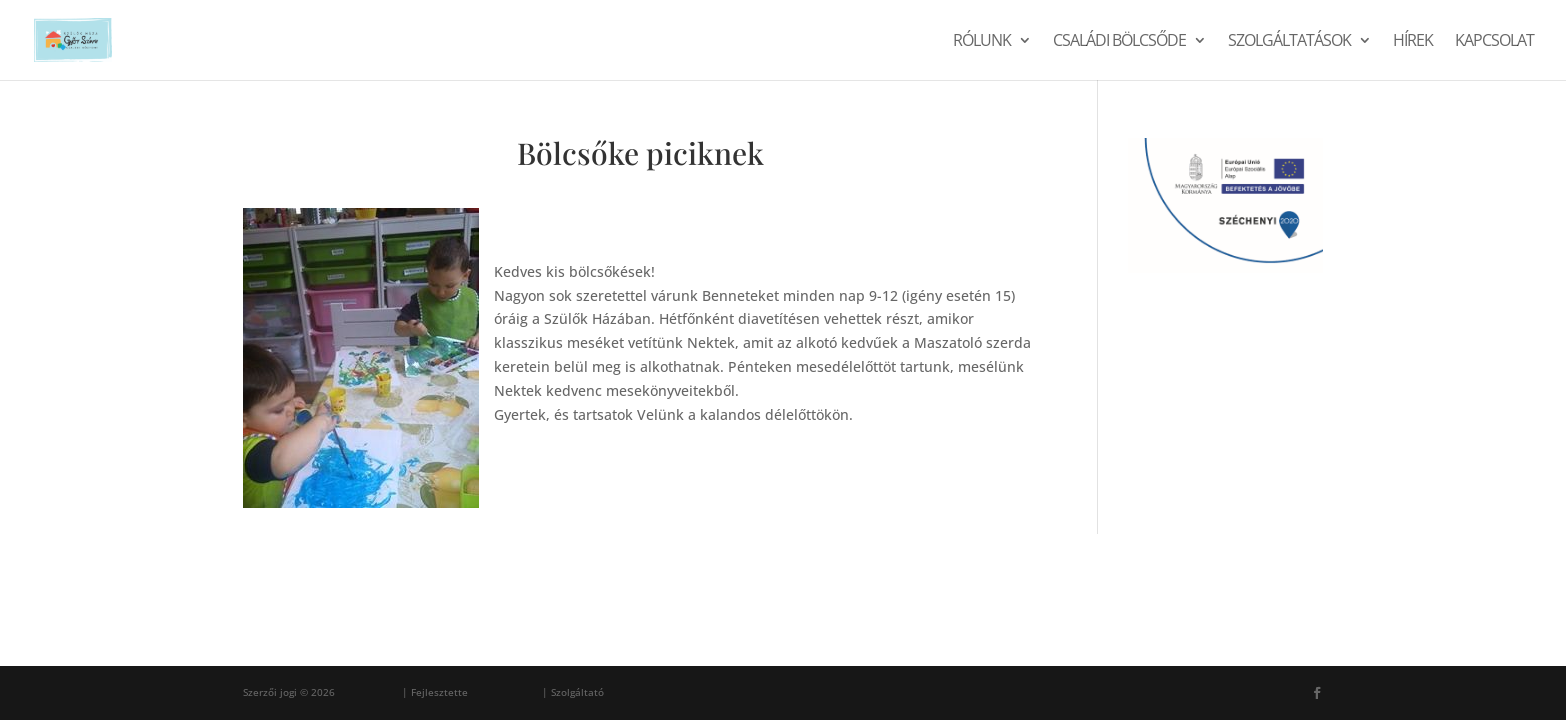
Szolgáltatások (1289, 42)
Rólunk (982, 42)
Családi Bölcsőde (1119, 42)
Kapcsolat (1494, 42)
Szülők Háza (368, 692)
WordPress (634, 692)
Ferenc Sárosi (505, 692)
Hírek (1413, 42)
